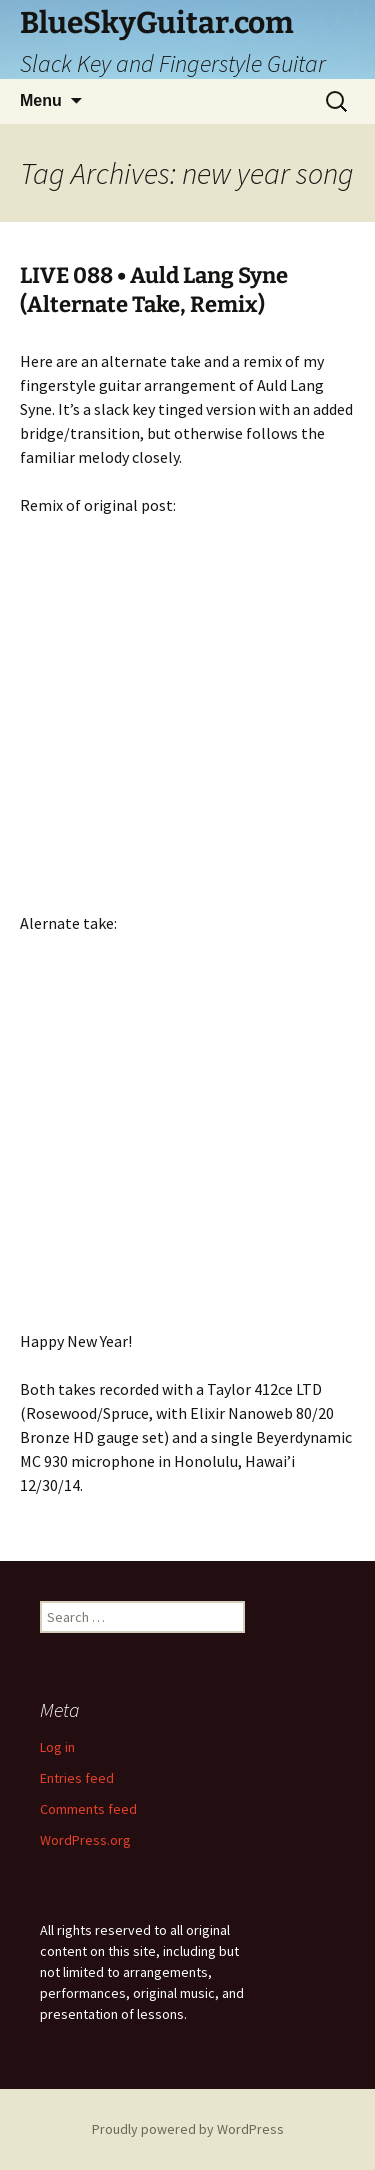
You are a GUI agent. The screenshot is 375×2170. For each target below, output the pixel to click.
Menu (41, 100)
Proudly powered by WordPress (188, 2129)
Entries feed (77, 1778)
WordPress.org (85, 1840)
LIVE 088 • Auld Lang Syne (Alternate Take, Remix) (154, 290)
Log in (57, 1747)
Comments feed (88, 1809)
